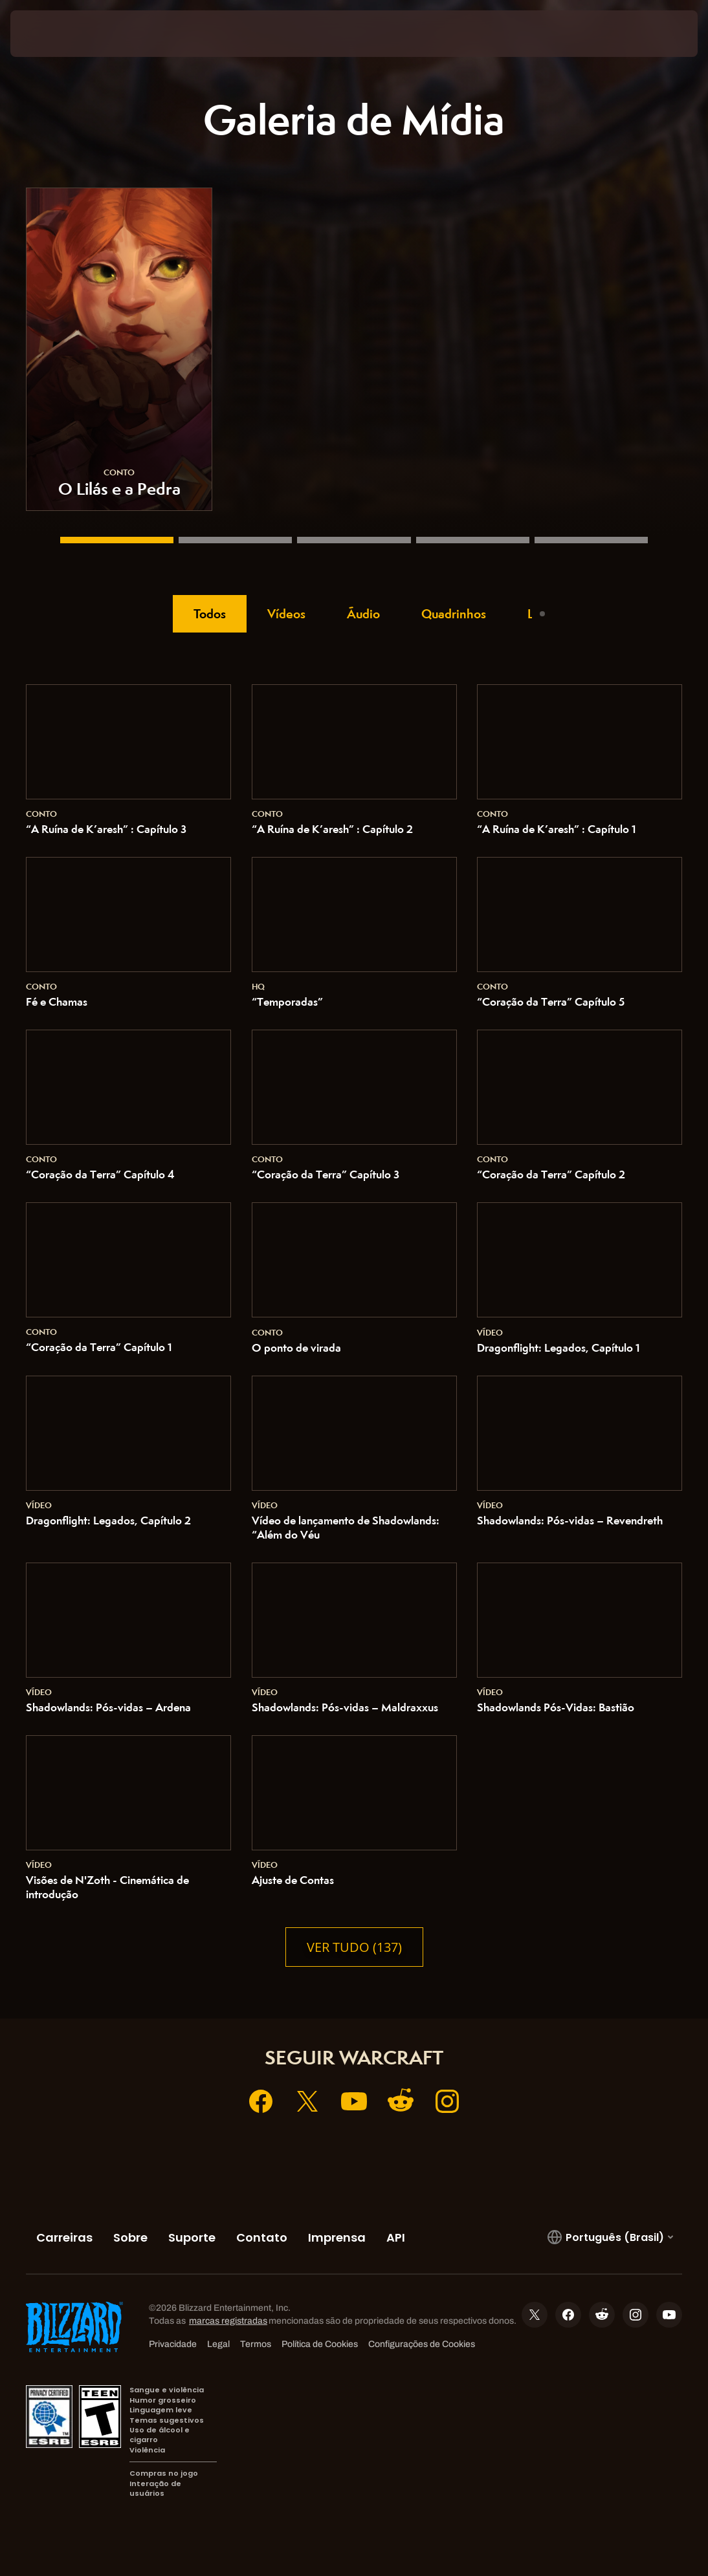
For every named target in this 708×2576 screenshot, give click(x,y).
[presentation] (49, 33)
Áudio (363, 614)
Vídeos (286, 614)
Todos (210, 614)
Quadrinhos (453, 614)
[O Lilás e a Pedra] (116, 540)
